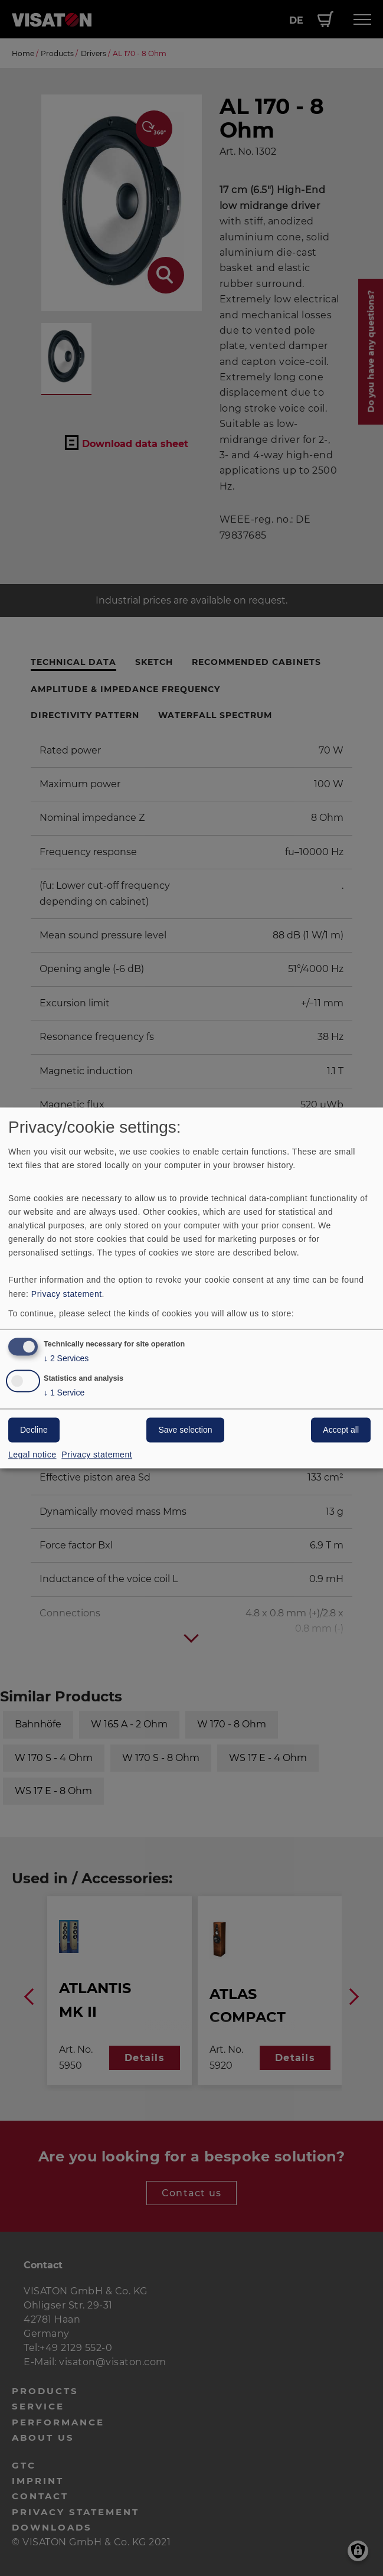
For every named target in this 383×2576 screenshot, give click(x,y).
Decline (34, 1430)
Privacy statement (66, 1294)
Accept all (341, 1430)
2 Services (66, 1359)
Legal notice (32, 1455)
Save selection (185, 1430)
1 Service (64, 1393)
